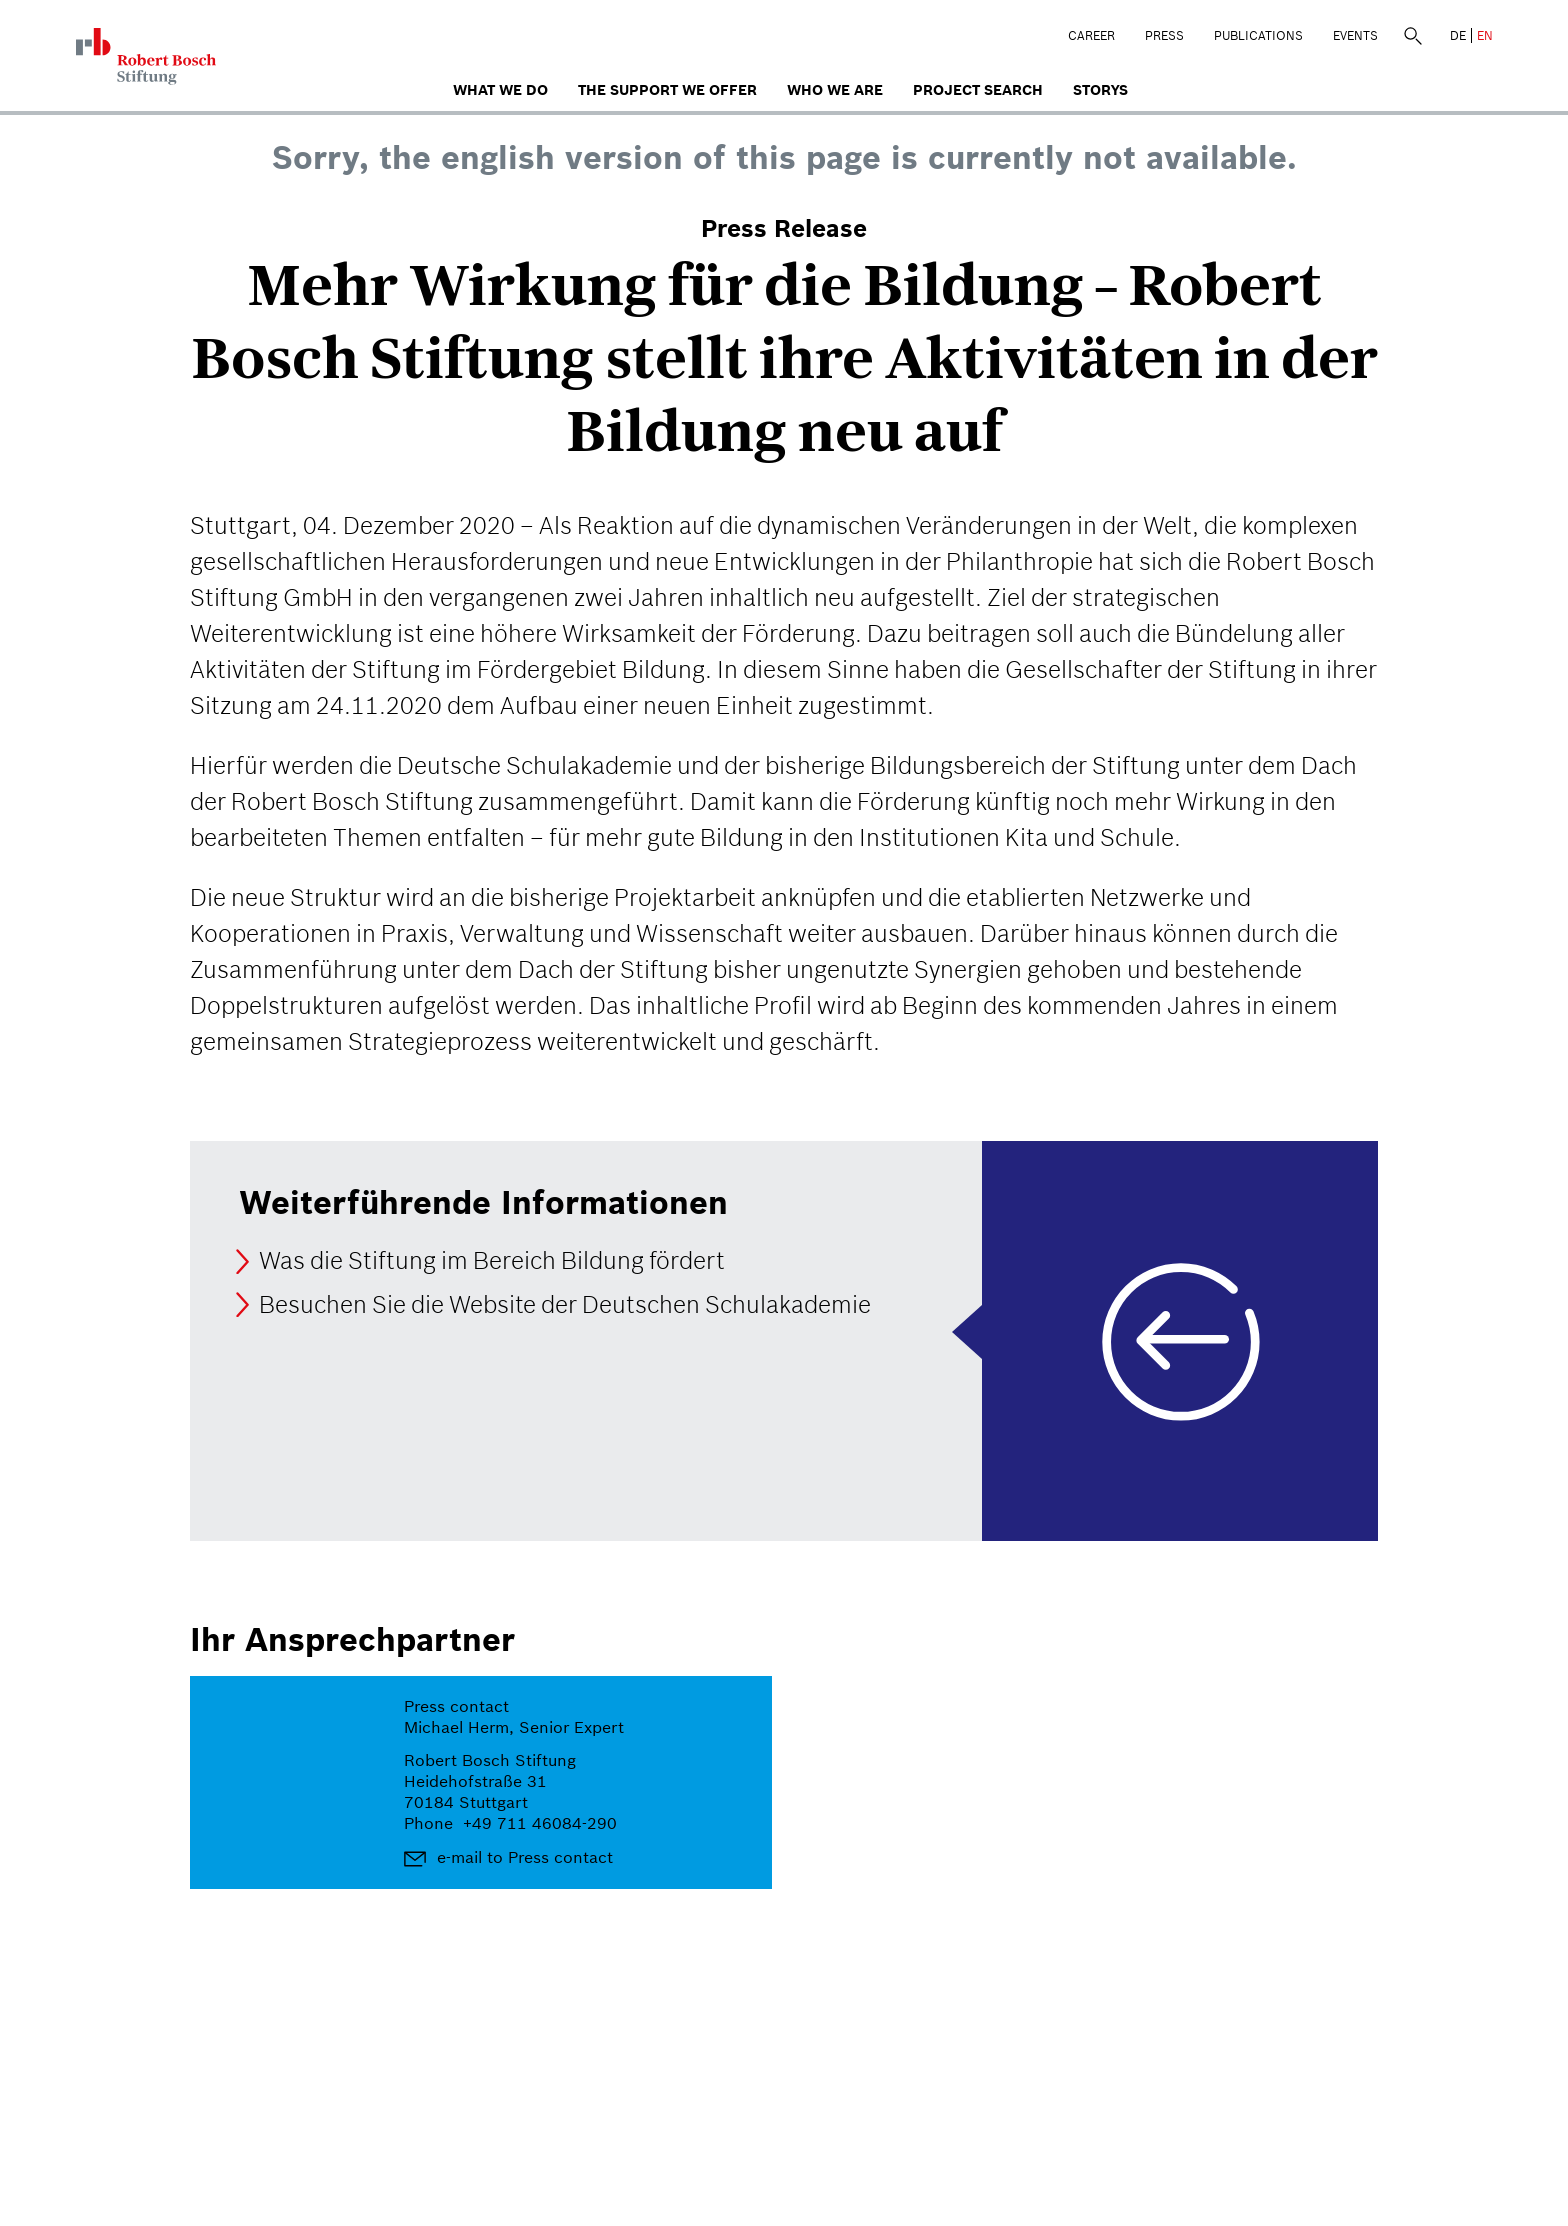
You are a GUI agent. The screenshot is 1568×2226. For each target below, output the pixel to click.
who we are (835, 90)
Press (1164, 35)
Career (1091, 35)
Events (1355, 35)
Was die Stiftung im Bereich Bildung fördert (492, 1261)
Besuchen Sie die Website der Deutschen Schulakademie (565, 1304)
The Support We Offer (667, 90)
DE (1458, 35)
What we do (500, 90)
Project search (978, 90)
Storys (1100, 90)
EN (1485, 35)
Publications (1258, 35)
